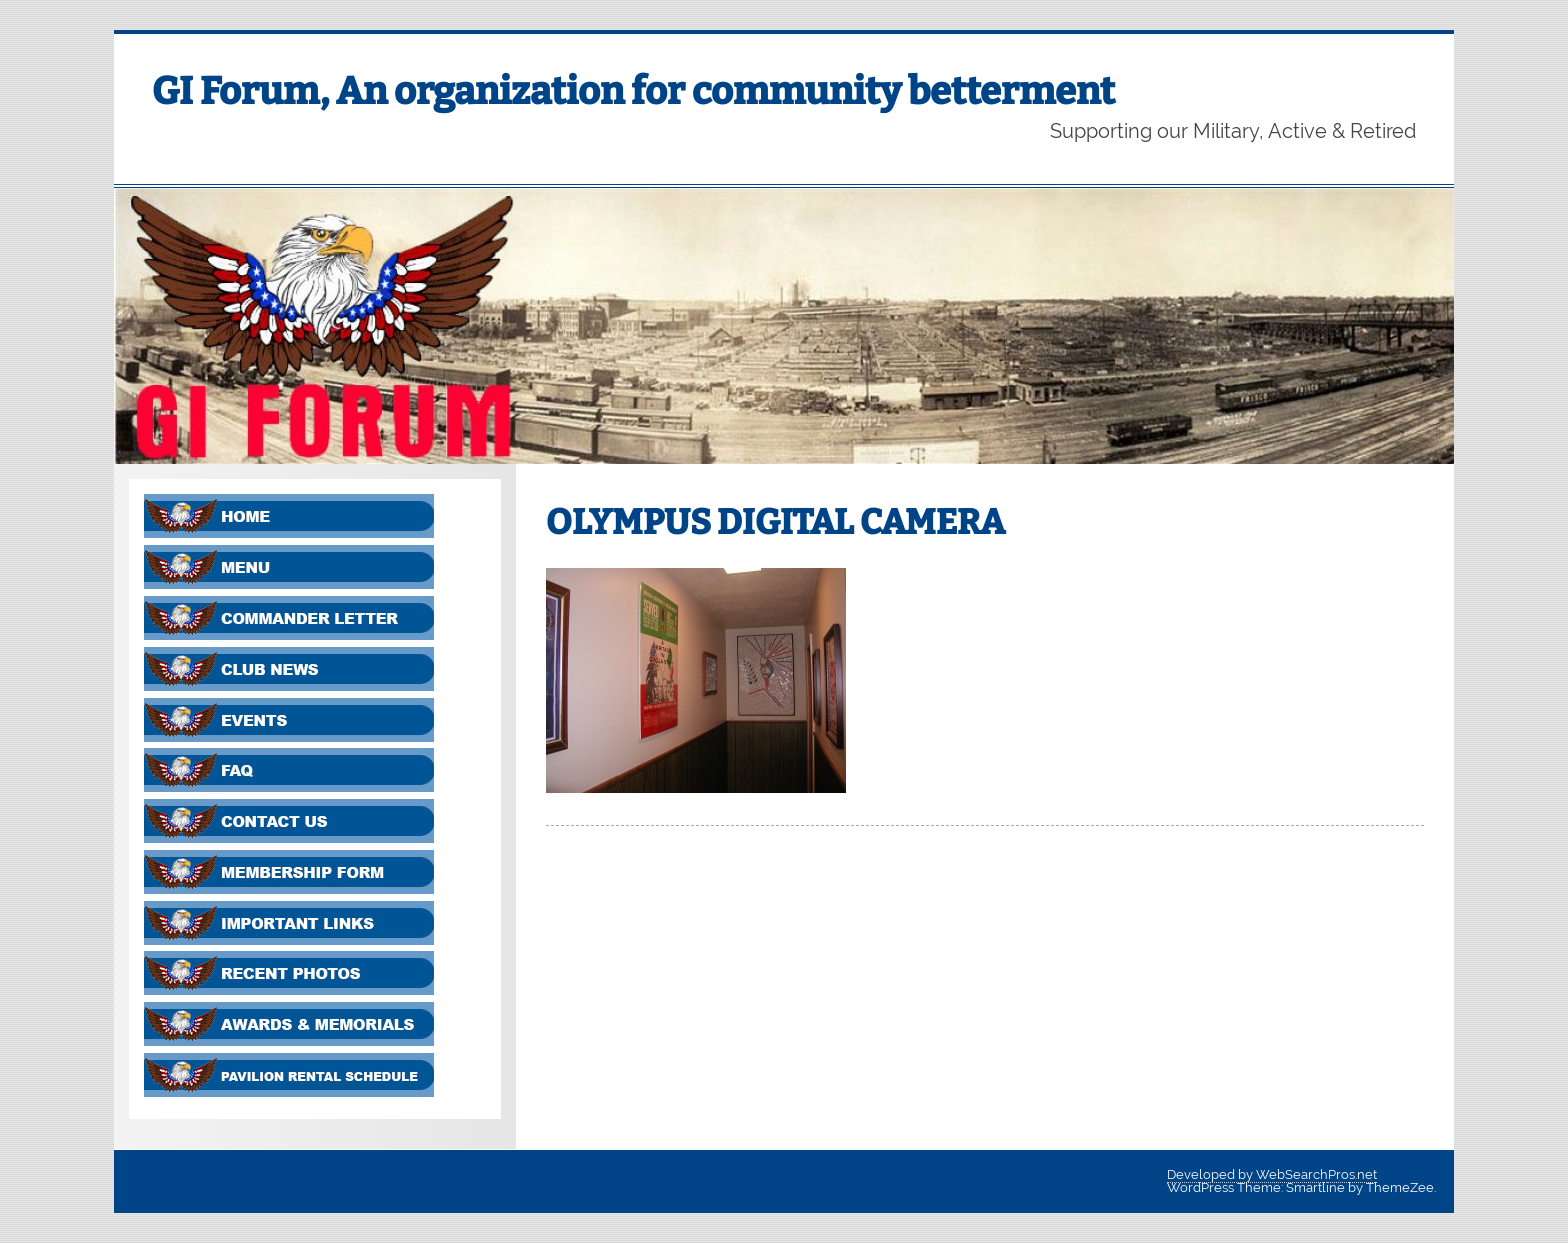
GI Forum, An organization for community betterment (633, 91)
